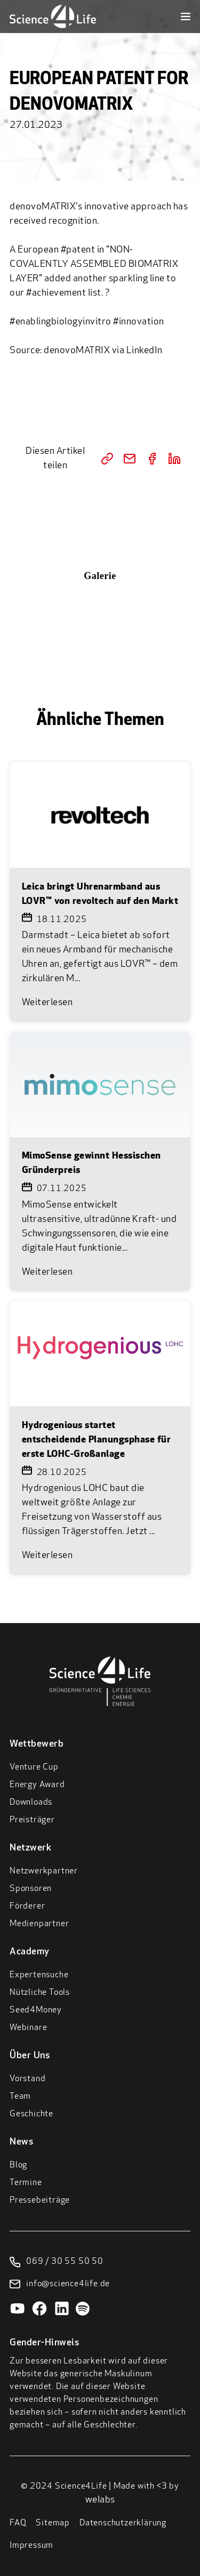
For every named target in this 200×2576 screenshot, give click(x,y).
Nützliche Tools (40, 1992)
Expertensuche (39, 1975)
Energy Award (37, 1785)
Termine (26, 2183)
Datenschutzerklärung (122, 2523)
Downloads (31, 1802)
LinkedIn (144, 351)
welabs (100, 2500)
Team (20, 2096)
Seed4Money (36, 2010)
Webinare (28, 2028)
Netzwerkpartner (44, 1871)
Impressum (31, 2545)
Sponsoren (31, 1889)
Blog (18, 2165)
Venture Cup (34, 1767)
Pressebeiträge (40, 2200)
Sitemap (53, 2523)
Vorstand (27, 2079)
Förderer (27, 1906)
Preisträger (32, 1820)
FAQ (18, 2523)
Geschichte (31, 2114)
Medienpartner (39, 1924)
